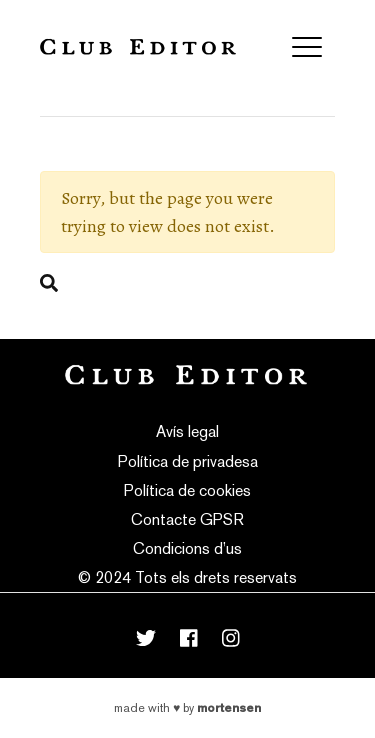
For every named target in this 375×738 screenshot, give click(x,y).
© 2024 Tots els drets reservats (187, 577)
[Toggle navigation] (307, 47)
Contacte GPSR (187, 519)
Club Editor (138, 46)
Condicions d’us (187, 548)
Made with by (187, 708)
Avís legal (187, 431)
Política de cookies (187, 490)
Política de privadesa (188, 461)
